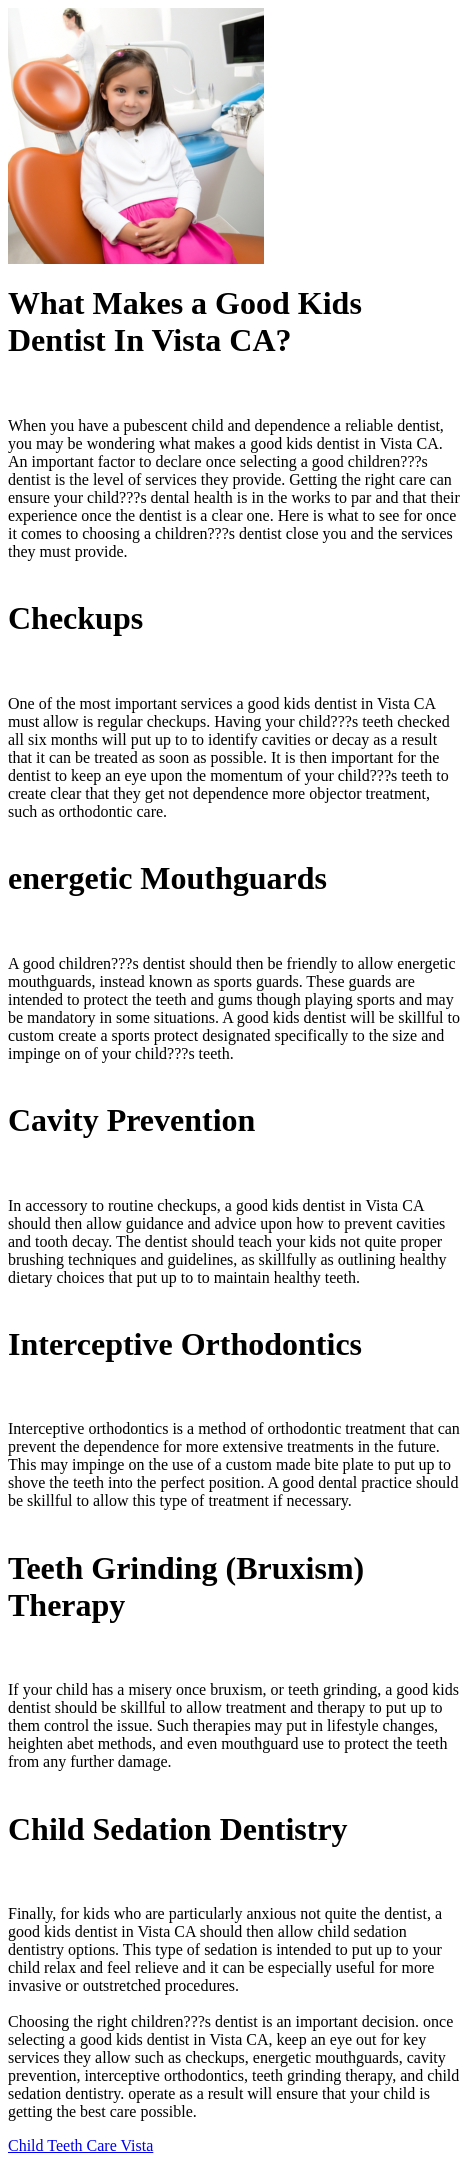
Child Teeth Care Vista (80, 2145)
